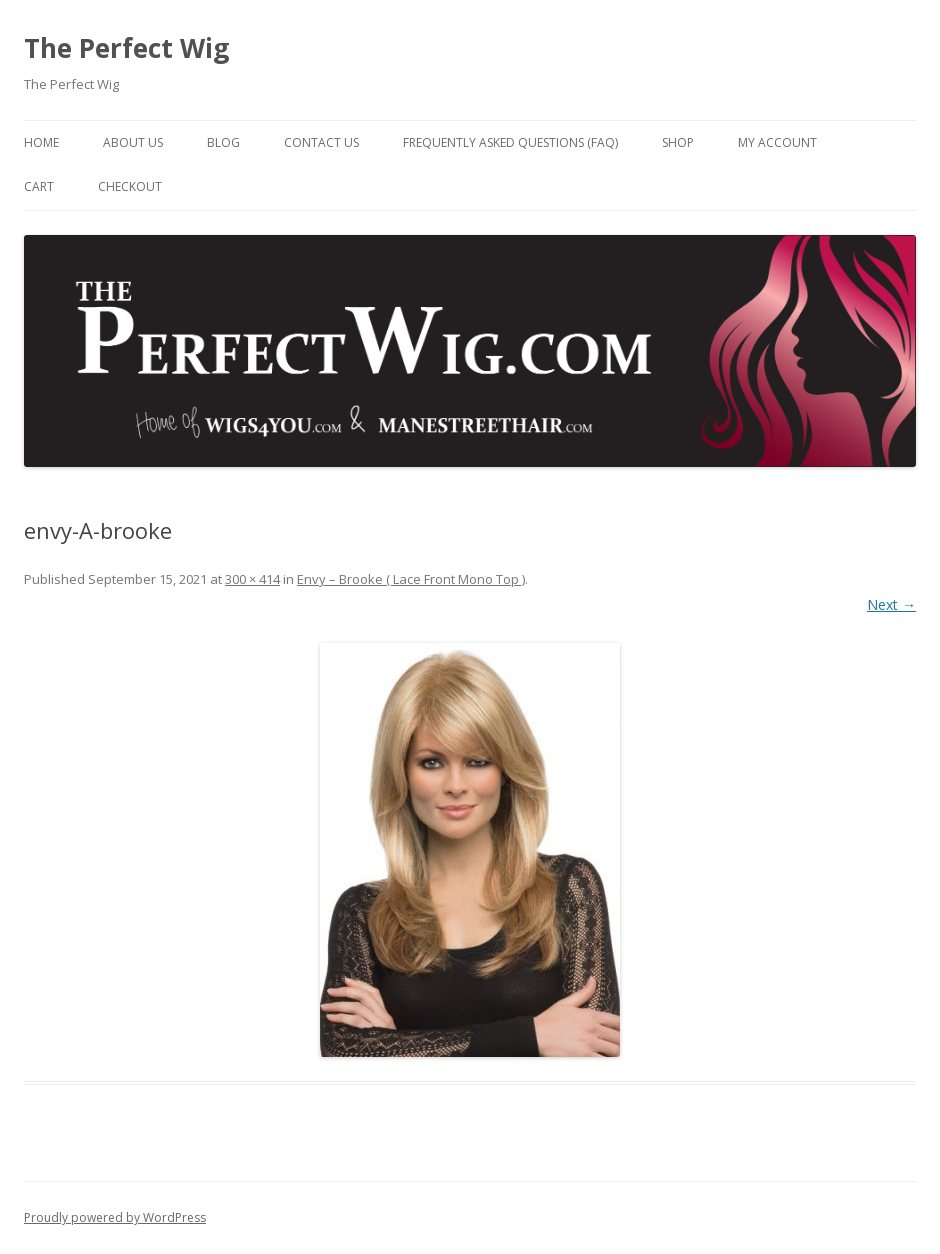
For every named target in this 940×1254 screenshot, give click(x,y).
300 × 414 (252, 579)
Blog (223, 142)
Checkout (130, 186)
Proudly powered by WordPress (115, 1217)
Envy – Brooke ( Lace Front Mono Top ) (411, 579)
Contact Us (321, 142)
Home (41, 142)
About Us (133, 142)
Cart (39, 186)
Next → (891, 604)
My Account (777, 142)
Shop (678, 142)
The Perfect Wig (126, 48)
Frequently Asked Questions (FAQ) (510, 142)
